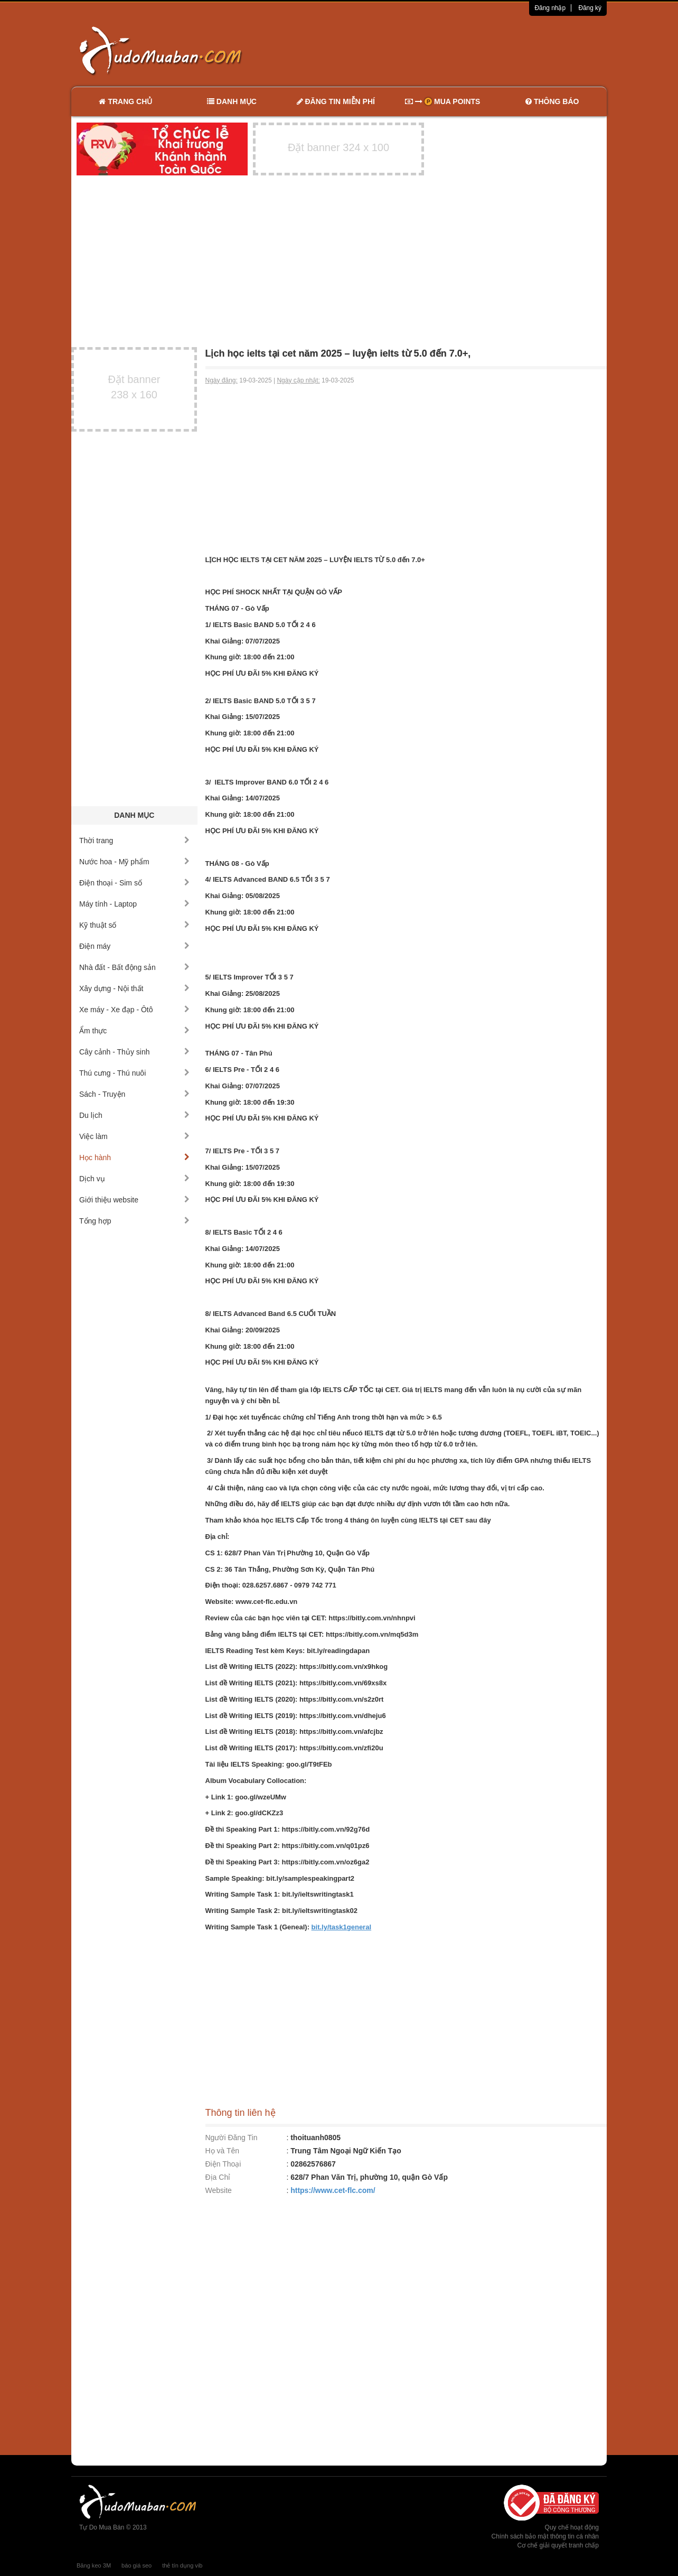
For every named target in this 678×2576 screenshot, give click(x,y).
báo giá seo (136, 2565)
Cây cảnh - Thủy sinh (134, 1052)
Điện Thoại (223, 2164)
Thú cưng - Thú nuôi (134, 1073)
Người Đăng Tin (231, 2137)
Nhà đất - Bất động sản (134, 967)
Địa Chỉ (218, 2177)
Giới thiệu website (134, 1200)
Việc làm (134, 1136)
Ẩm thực (134, 1030)
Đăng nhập (550, 8)
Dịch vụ (134, 1178)
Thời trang (134, 840)
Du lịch (134, 1115)
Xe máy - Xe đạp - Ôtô (134, 1009)
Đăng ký (589, 8)
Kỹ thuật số (134, 925)
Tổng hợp (134, 1221)
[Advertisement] (450, 50)
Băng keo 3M (94, 2565)
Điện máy (134, 946)
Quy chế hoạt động (572, 2527)
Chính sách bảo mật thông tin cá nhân (545, 2536)
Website (218, 2190)
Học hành (134, 1157)
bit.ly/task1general (341, 1927)
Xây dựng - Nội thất (134, 988)
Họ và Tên (222, 2150)
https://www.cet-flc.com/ (332, 2190)
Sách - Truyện (134, 1094)
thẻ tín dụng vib (182, 2565)
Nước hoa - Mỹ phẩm (134, 861)
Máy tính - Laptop (134, 904)
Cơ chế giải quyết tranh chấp (558, 2545)
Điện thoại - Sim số (134, 883)
